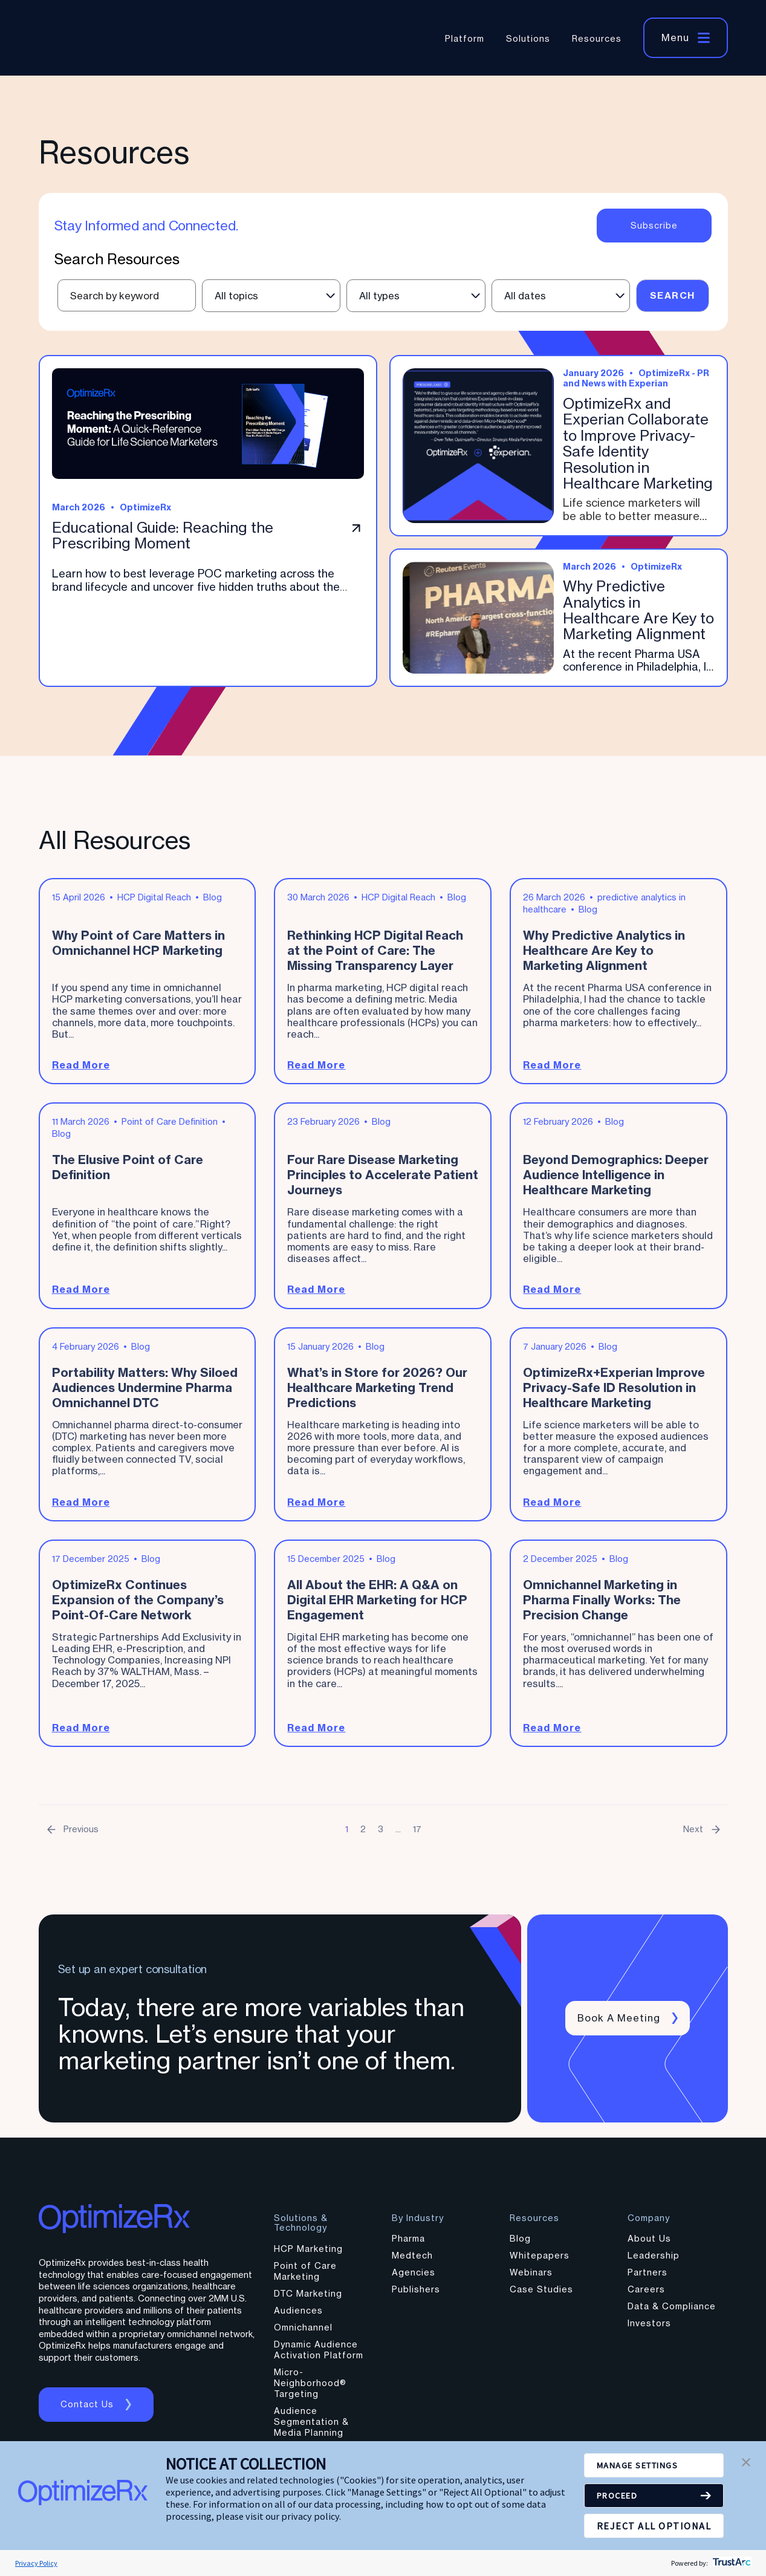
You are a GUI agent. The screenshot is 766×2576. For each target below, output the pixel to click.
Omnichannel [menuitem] (303, 2333)
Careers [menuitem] (646, 2295)
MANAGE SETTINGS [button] (644, 2465)
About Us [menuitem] (649, 2244)
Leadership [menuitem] (654, 2261)
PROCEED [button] (620, 2496)
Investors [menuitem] (649, 2329)
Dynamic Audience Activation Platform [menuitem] (318, 2355)
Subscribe (654, 226)
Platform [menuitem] (464, 38)
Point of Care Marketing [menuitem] (305, 2277)
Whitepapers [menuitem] (540, 2261)
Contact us (88, 2410)
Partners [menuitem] (647, 2278)
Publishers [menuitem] (416, 2295)
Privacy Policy (36, 2563)
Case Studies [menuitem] (541, 2295)
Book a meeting (620, 2024)
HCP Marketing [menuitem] (308, 2254)
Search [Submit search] (672, 295)
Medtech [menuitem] (412, 2261)
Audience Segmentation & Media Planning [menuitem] (311, 2428)
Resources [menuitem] (597, 38)
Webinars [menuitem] (531, 2278)
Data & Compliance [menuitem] (672, 2312)
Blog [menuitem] (520, 2244)
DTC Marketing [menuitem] (308, 2299)
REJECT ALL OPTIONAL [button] (654, 2526)
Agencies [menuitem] (413, 2278)
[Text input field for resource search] (126, 295)
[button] (746, 2464)
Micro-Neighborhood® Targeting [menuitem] (310, 2389)
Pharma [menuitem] (408, 2244)
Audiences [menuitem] (298, 2316)
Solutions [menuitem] (528, 38)
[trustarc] (730, 2563)
